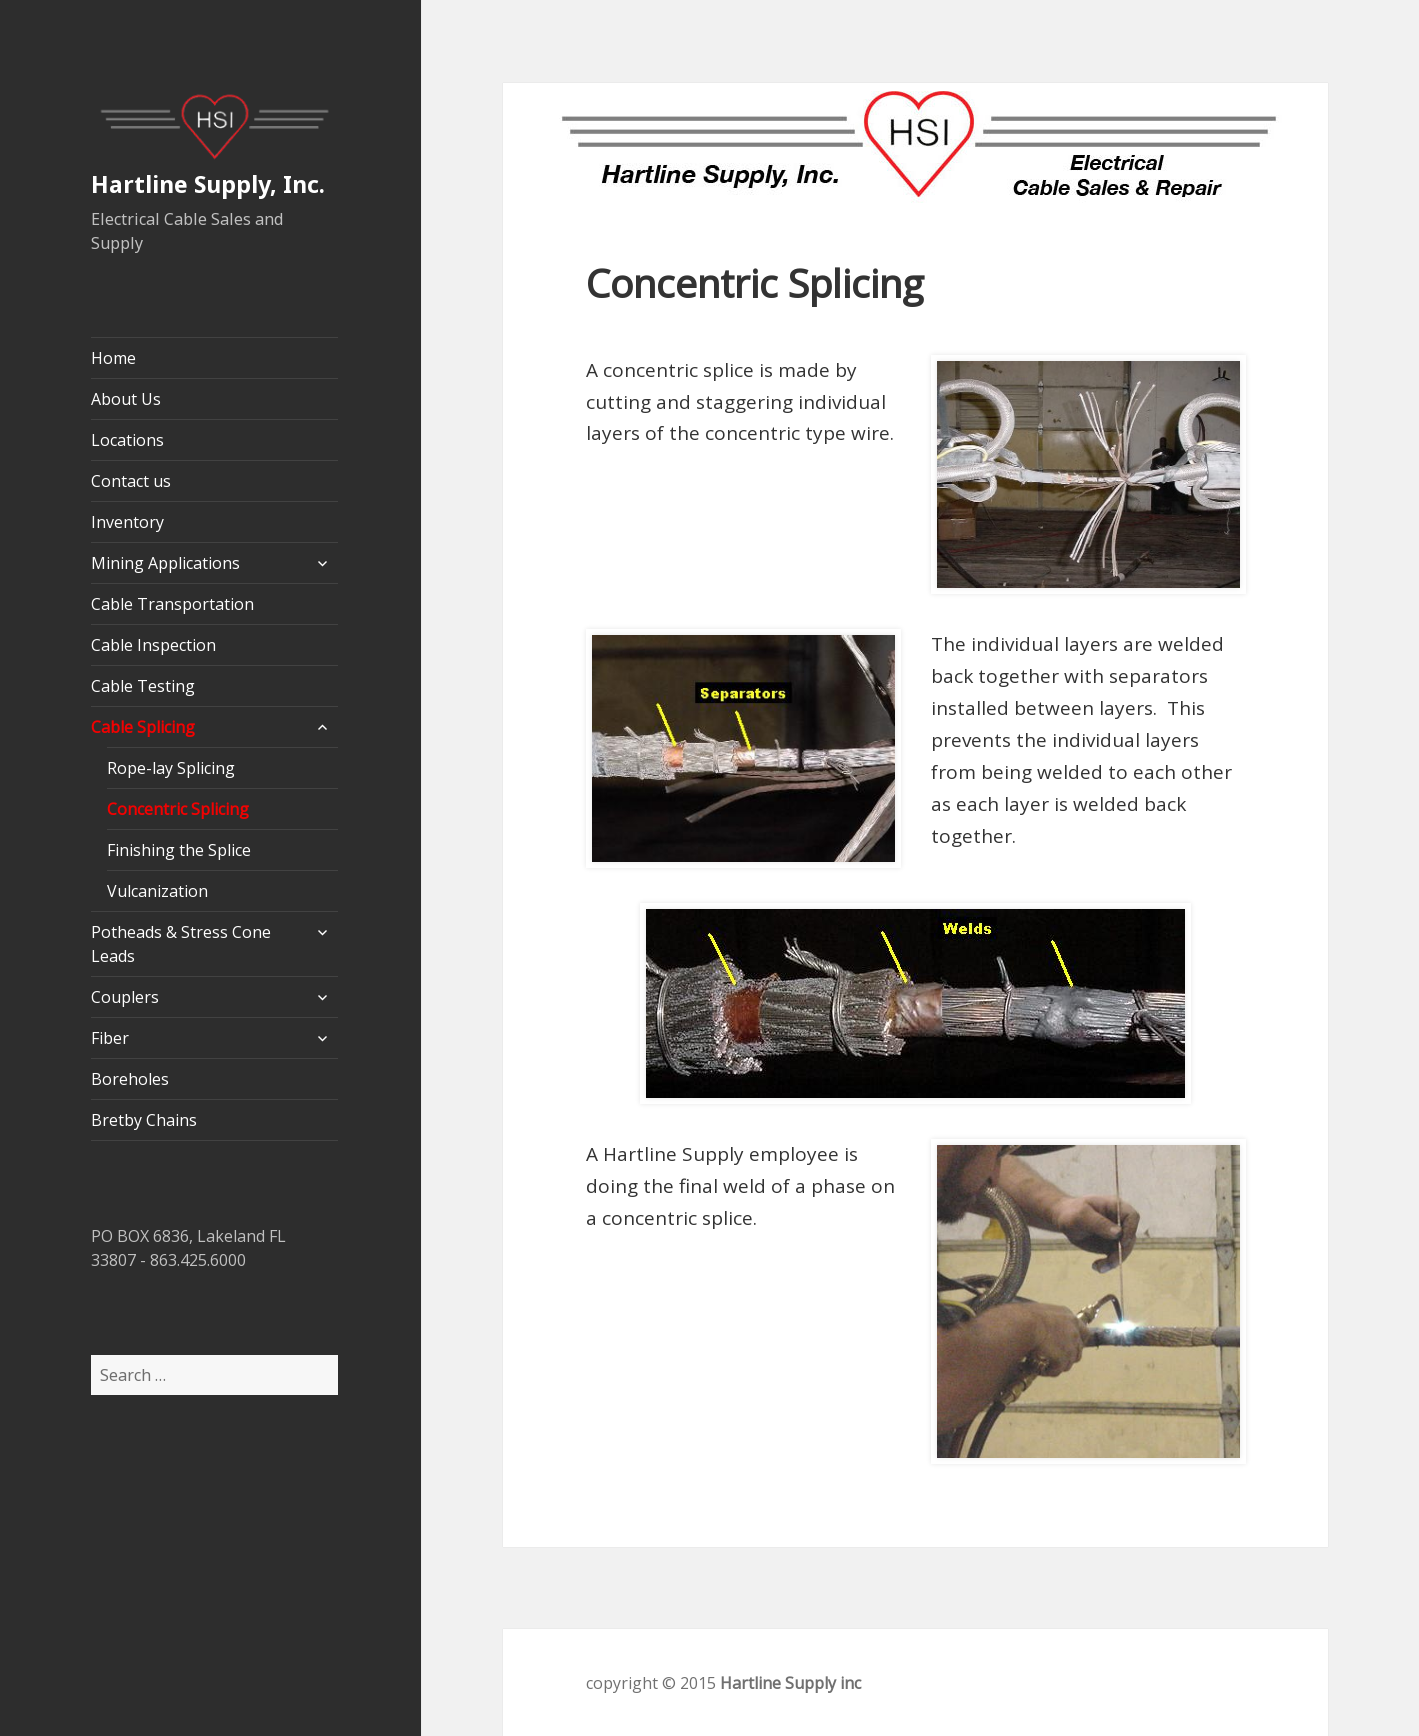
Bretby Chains (144, 1120)
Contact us (131, 481)
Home (113, 358)
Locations (127, 440)
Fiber (110, 1038)
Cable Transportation (172, 604)
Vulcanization (157, 891)
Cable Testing (143, 686)
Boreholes (130, 1079)
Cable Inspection (153, 645)
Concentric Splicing (178, 809)
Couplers (125, 997)
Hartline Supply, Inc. (208, 184)
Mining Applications (165, 563)
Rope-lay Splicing (171, 768)
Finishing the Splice (179, 850)
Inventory (127, 522)
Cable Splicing (143, 727)
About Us (126, 399)
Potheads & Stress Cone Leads (181, 944)
